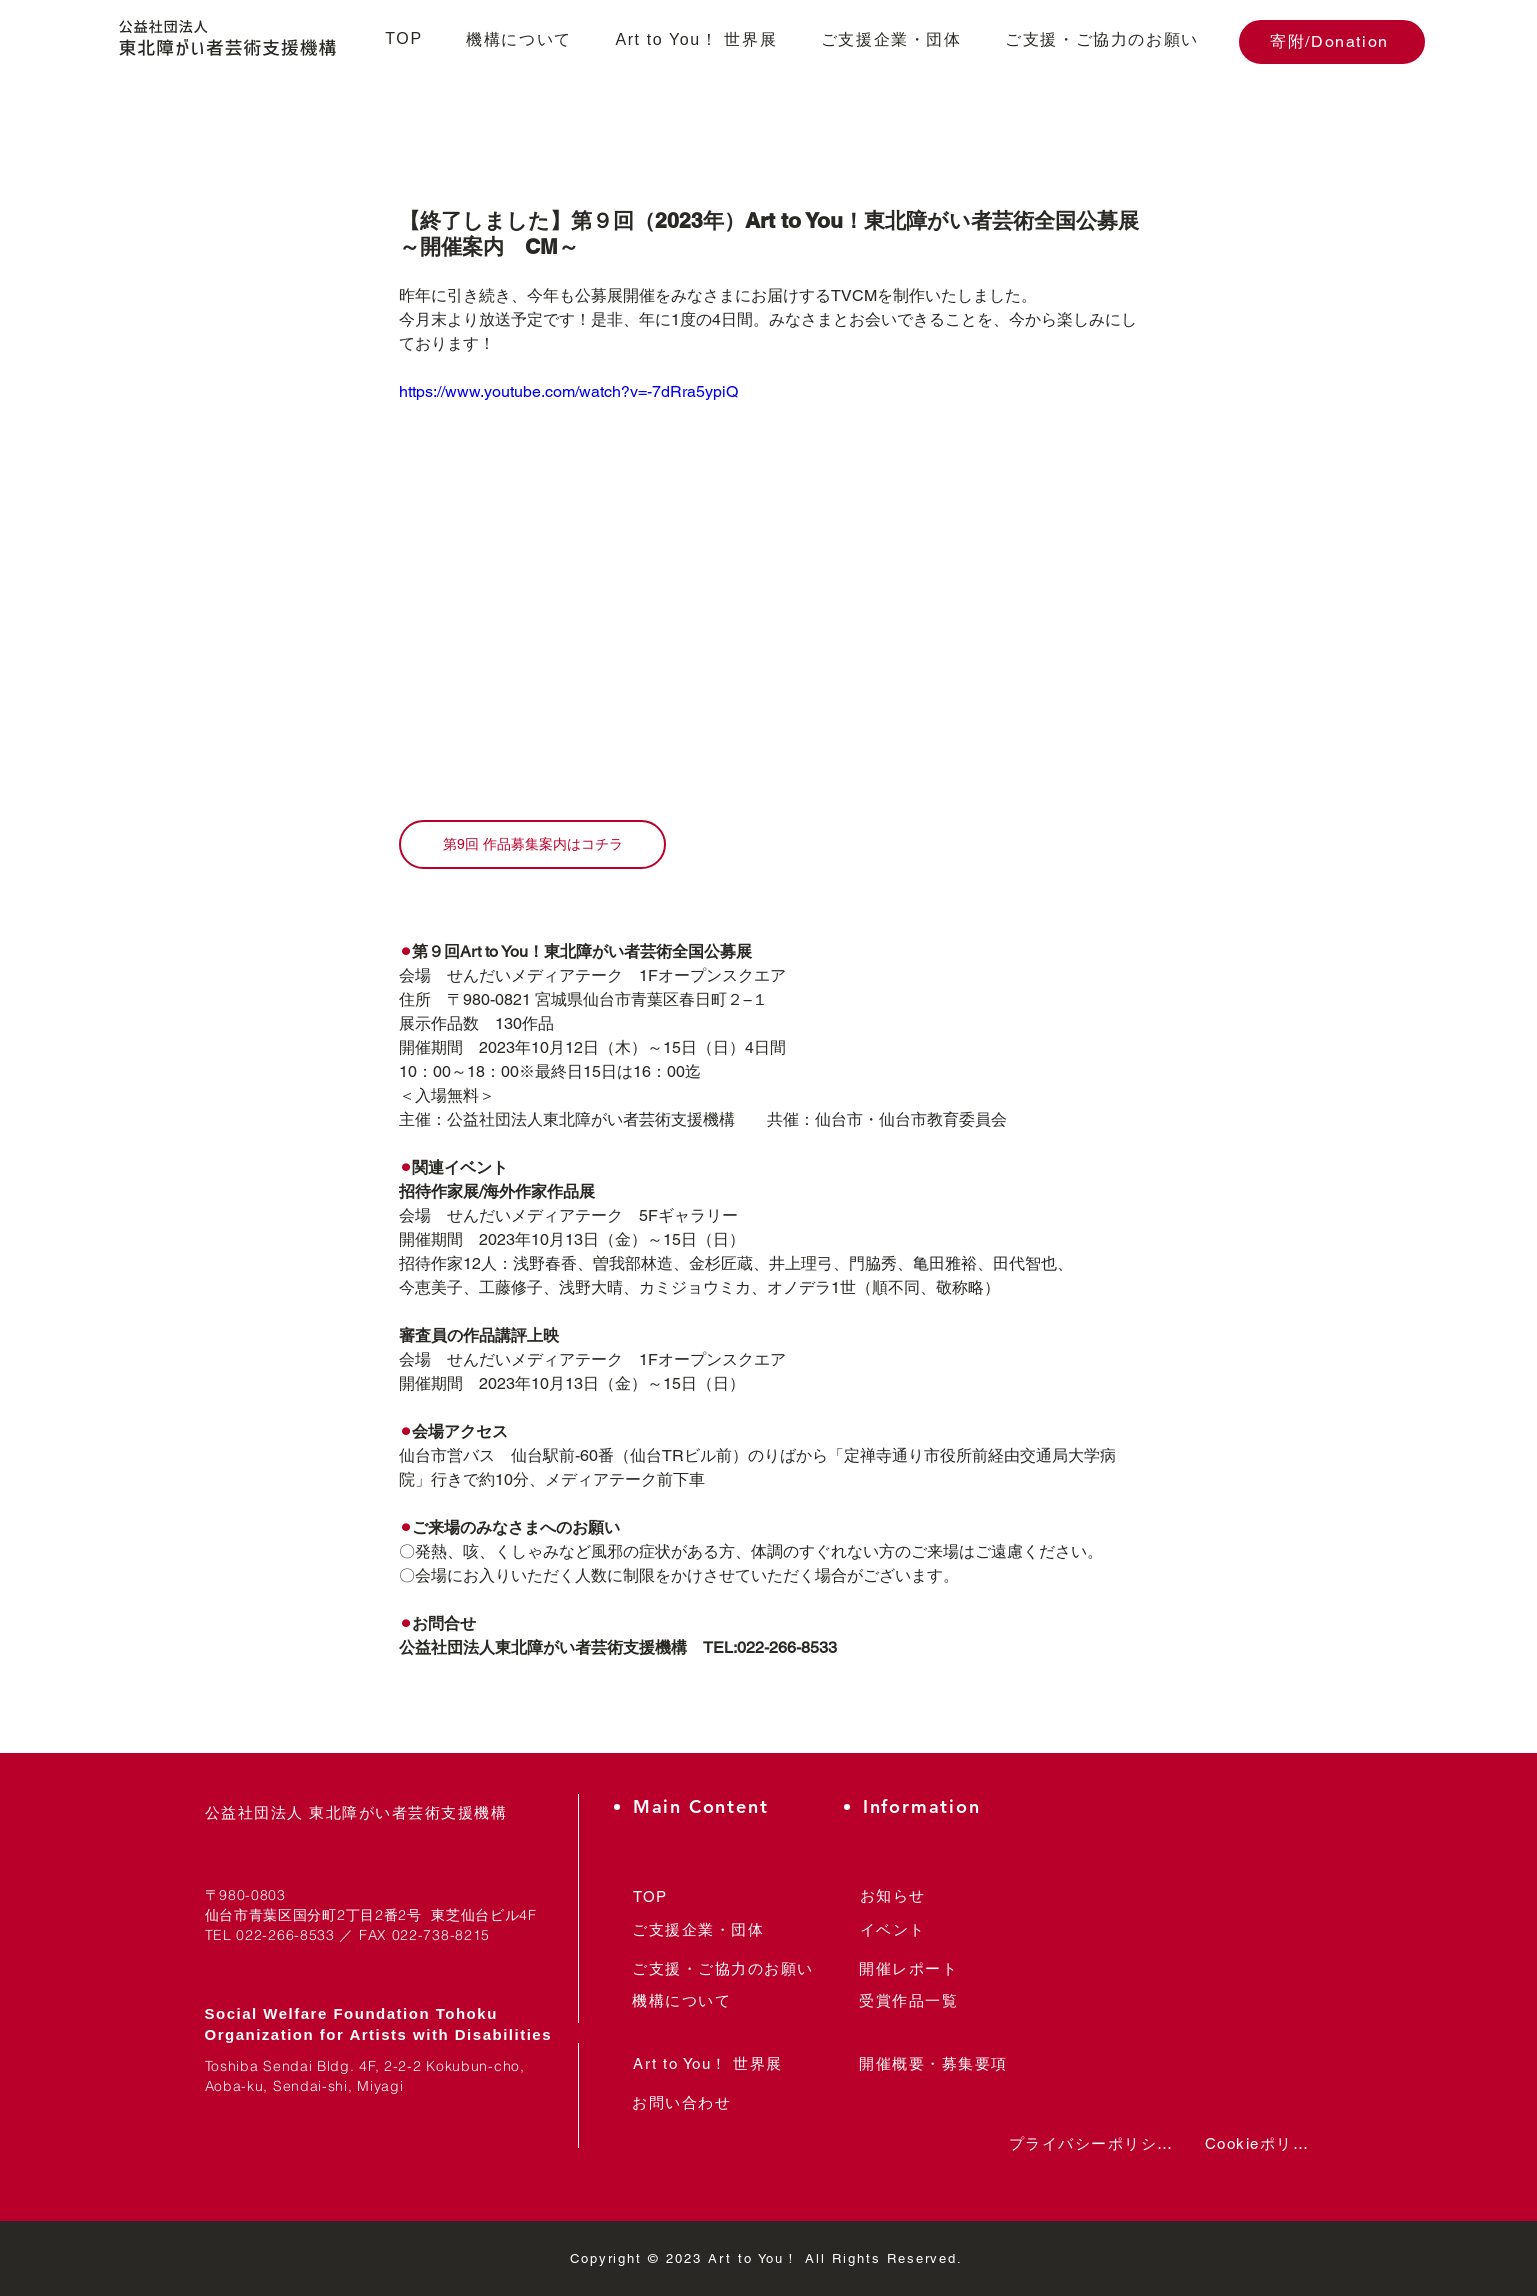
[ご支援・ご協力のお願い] (723, 1969)
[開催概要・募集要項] (934, 2064)
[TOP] (651, 1896)
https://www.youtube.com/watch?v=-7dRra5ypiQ (568, 391)
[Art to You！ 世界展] (708, 2064)
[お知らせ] (893, 1896)
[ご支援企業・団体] (698, 1930)
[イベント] (893, 1930)
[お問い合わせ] (682, 2103)
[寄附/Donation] (1332, 42)
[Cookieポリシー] (1264, 2144)
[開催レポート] (909, 1969)
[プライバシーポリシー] (1091, 2144)
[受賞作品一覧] (909, 2001)
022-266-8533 (285, 1935)
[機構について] (682, 2001)
